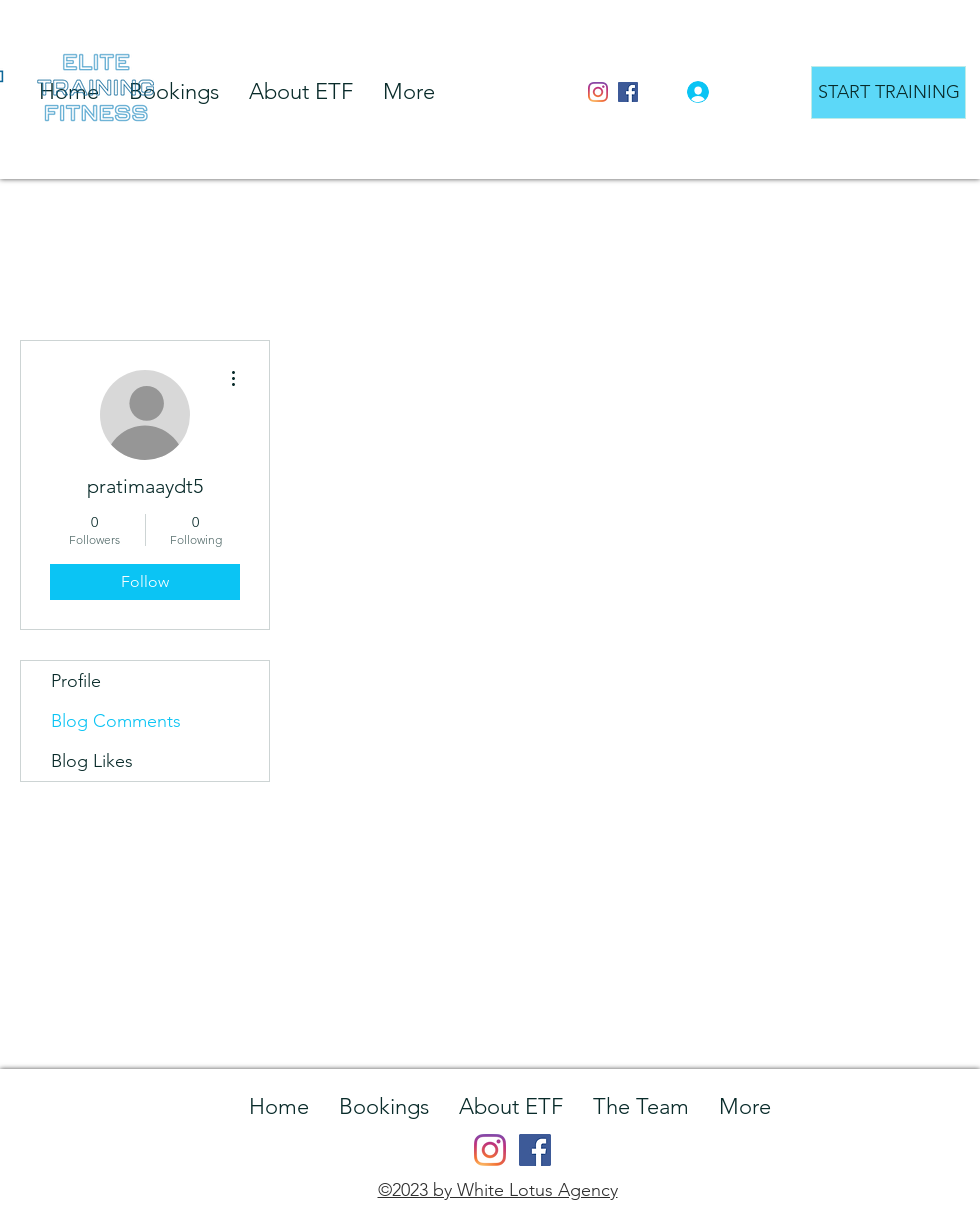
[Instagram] (598, 92)
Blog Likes (92, 761)
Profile (76, 681)
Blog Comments (116, 721)
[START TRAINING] (888, 92)
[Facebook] (628, 92)
